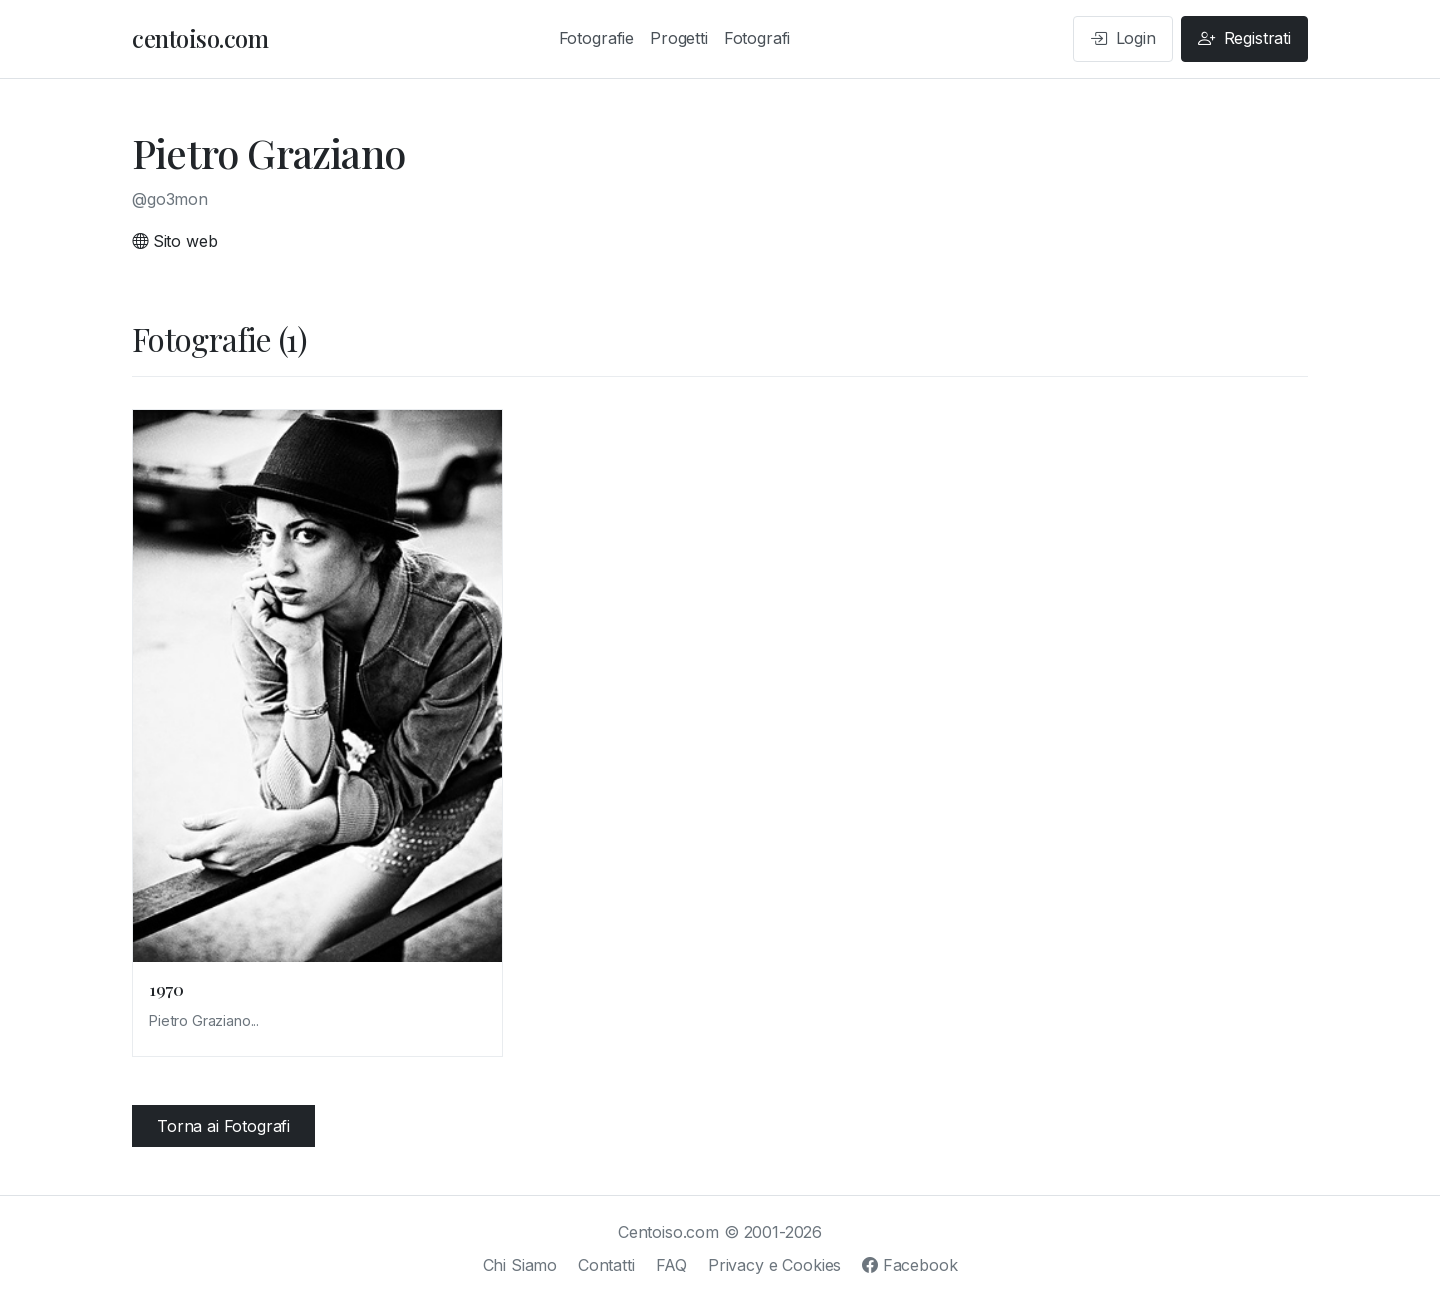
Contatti (606, 1265)
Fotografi (757, 38)
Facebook (909, 1265)
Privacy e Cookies (774, 1265)
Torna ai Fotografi (223, 1126)
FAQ (672, 1265)
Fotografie (596, 38)
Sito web (174, 241)
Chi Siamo (520, 1265)
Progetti (679, 38)
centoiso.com (200, 38)
